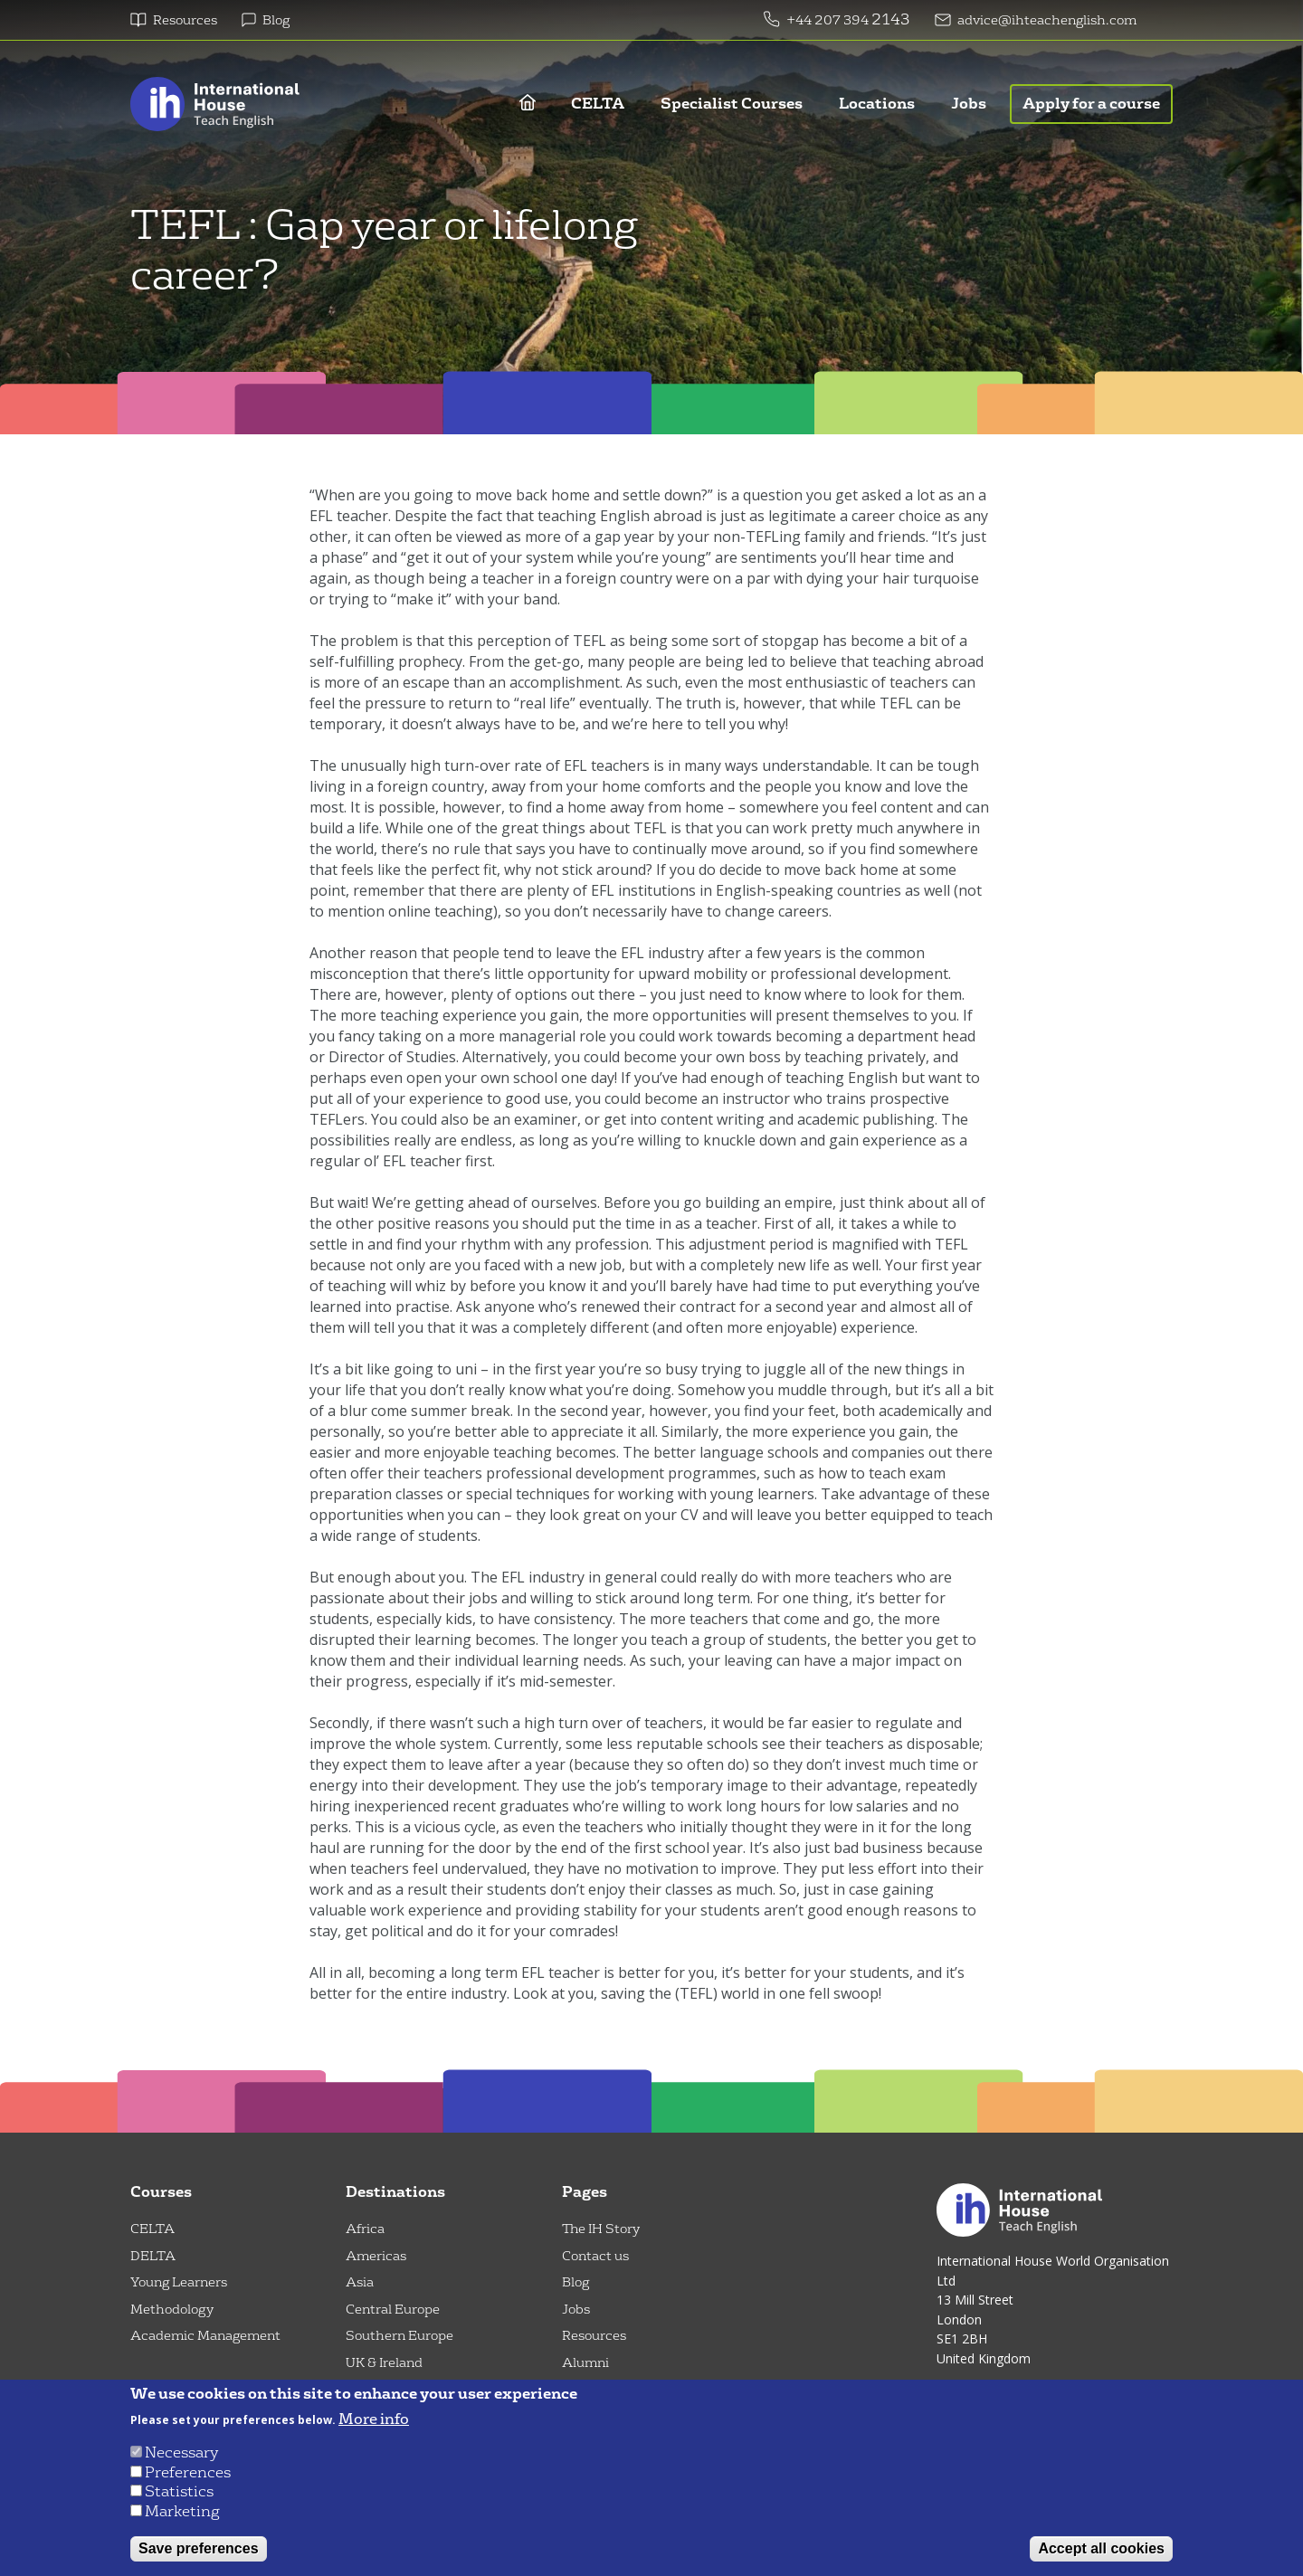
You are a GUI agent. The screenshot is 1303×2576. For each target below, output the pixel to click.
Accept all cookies (1101, 2548)
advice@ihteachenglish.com (1047, 20)
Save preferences (198, 2548)
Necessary (181, 2452)
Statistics (179, 2491)
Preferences (188, 2472)
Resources (185, 20)
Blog (276, 20)
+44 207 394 (828, 20)
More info (373, 2419)
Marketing (182, 2511)
